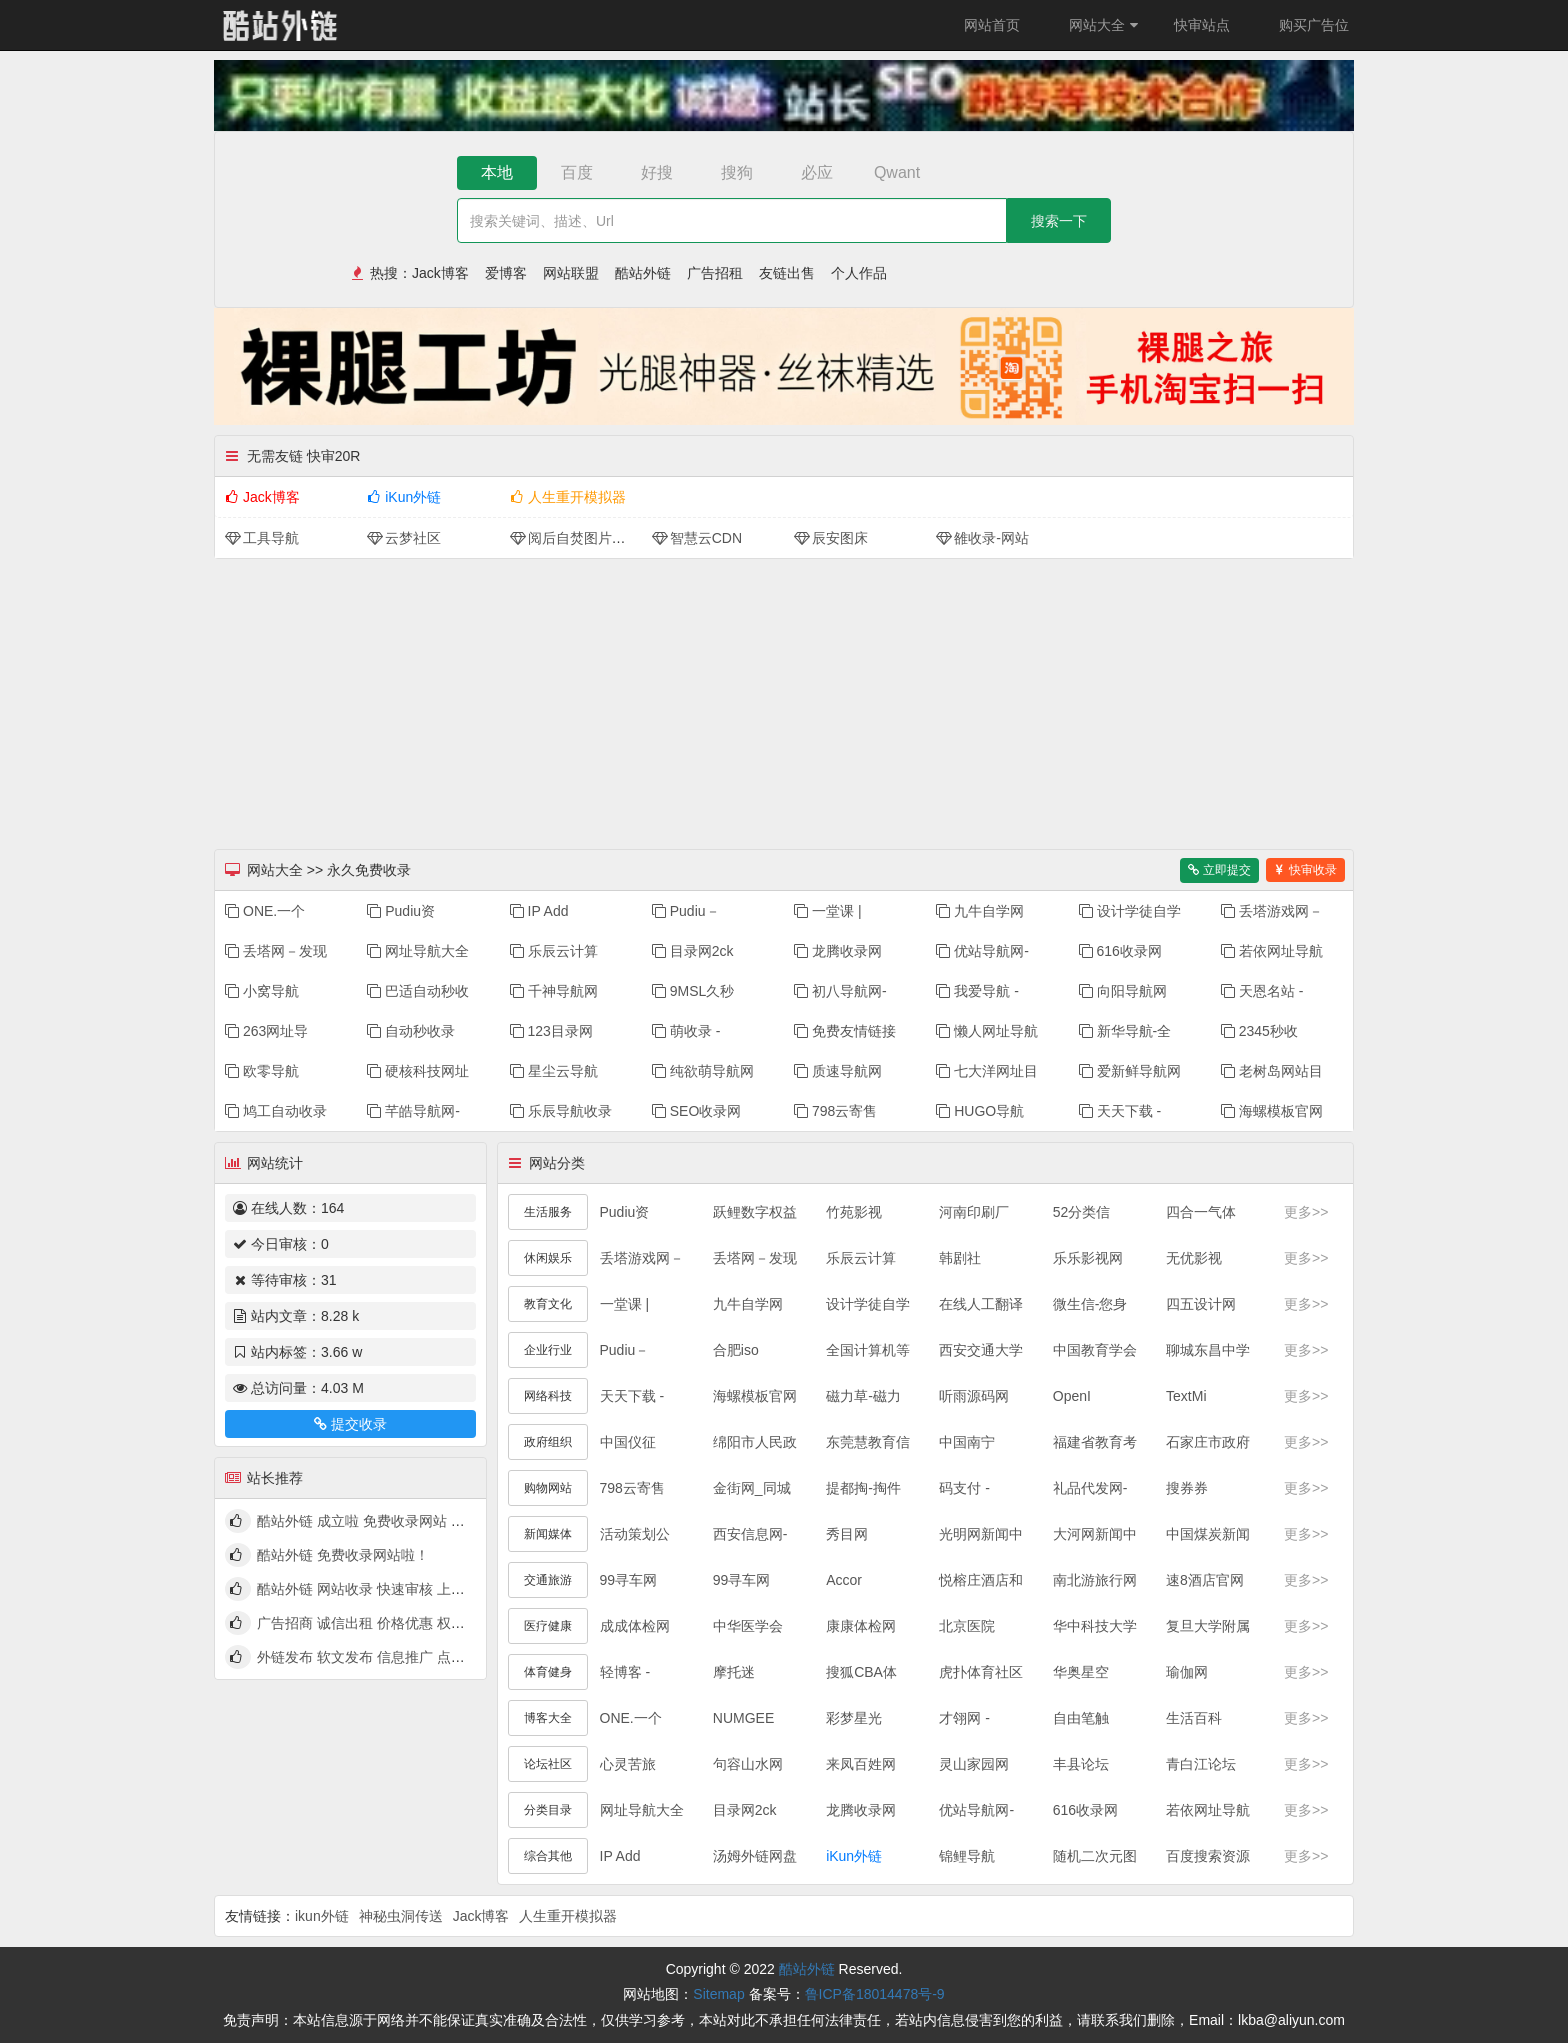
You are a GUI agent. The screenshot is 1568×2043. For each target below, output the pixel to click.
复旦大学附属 (1208, 1626)
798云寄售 (835, 1111)
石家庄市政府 (1208, 1442)
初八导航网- (840, 991)
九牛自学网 (980, 911)
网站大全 (1106, 25)
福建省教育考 (1095, 1442)
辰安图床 (831, 538)
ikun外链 (322, 1916)
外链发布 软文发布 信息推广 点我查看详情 (389, 1657)
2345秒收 (1259, 1031)
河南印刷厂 (974, 1212)
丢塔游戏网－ (1272, 911)
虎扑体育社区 (981, 1672)
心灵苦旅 (628, 1764)
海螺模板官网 (1272, 1111)
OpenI (1072, 1396)
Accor (844, 1580)
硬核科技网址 (418, 1071)
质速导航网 (838, 1071)
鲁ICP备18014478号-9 (875, 1994)
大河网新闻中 (1095, 1534)
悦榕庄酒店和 (981, 1580)
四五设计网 (1201, 1304)
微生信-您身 (1090, 1304)
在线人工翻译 (981, 1304)
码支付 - (964, 1488)
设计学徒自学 (1130, 911)
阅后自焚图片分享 (575, 538)
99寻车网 (629, 1580)
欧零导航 (262, 1071)
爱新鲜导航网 (1130, 1071)
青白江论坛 (1201, 1764)
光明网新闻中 (981, 1534)
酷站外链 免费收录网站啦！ (343, 1555)
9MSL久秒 (693, 991)
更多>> (1306, 1212)
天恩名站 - (1262, 991)
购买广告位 (1314, 25)
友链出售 (787, 273)
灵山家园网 (974, 1764)
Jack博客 (440, 273)
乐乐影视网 (1088, 1258)
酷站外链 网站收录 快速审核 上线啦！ (375, 1589)
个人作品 (859, 273)
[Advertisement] (784, 699)
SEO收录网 (697, 1111)
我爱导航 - (977, 991)
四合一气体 (1201, 1212)
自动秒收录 (411, 1031)
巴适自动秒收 (418, 991)
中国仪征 (628, 1442)
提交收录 (350, 1424)
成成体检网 (635, 1626)
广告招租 (715, 273)
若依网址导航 (1272, 951)
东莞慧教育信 (868, 1442)
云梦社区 (404, 538)
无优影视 (1194, 1258)
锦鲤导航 (967, 1856)
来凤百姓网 (861, 1764)
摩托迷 (734, 1672)
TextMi (1186, 1396)
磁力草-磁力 (863, 1396)
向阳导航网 (1123, 991)
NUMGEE (743, 1718)
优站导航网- (982, 951)
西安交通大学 (981, 1350)
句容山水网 (748, 1764)
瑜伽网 (1187, 1672)
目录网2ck (693, 951)
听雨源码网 (974, 1396)
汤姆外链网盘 (755, 1856)
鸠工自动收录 (276, 1111)
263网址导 (266, 1031)
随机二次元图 (1095, 1856)
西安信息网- (750, 1534)
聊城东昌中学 (1208, 1350)
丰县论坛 (1081, 1764)
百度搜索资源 (1208, 1856)
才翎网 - (964, 1718)
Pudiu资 (401, 911)
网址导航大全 (418, 951)
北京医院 (967, 1626)
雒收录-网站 (982, 538)
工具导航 (262, 538)
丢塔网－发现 (276, 951)
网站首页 (992, 25)
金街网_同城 (752, 1488)
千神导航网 (554, 991)
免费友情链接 (845, 1031)
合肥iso (736, 1350)
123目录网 (551, 1031)
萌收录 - (686, 1031)
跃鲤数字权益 (755, 1212)
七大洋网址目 (987, 1071)
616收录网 (1120, 951)
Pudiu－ (686, 911)
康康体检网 (861, 1626)
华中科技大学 (1095, 1626)
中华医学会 (748, 1626)
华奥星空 (1081, 1672)
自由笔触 (1081, 1718)
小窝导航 (262, 991)
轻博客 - (625, 1672)
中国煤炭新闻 (1208, 1534)
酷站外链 (643, 273)
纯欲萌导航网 (703, 1071)
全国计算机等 (868, 1350)
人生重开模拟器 (568, 497)
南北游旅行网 (1095, 1580)
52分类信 (1082, 1212)
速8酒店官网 (1205, 1580)
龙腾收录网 (838, 951)
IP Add (539, 911)
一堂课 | (828, 911)
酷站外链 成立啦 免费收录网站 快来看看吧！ (396, 1521)
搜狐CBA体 (861, 1672)
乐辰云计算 (554, 951)
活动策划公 (635, 1534)
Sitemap (718, 1994)
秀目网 (847, 1534)
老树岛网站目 (1272, 1071)
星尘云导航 (554, 1071)
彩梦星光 (854, 1718)
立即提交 (1219, 870)
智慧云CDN (697, 538)
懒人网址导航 (987, 1031)
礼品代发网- (1090, 1488)
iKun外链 (404, 497)
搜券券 (1187, 1488)
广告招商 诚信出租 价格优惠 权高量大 (375, 1623)
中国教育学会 (1095, 1350)
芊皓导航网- (413, 1111)
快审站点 (1202, 25)
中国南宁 (967, 1442)
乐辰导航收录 (561, 1111)
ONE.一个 (265, 911)
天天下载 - (1120, 1111)
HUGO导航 (980, 1111)
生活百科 (1194, 1718)
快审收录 (1305, 870)
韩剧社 (960, 1258)
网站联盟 (571, 273)
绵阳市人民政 (755, 1442)
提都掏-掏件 (863, 1488)
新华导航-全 (1125, 1031)
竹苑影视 (854, 1212)
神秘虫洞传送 (401, 1916)
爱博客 (506, 273)
